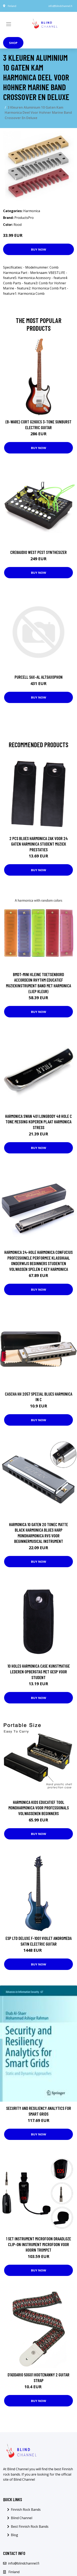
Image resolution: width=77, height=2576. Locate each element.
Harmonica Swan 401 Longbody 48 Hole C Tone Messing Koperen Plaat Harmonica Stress (38, 1122)
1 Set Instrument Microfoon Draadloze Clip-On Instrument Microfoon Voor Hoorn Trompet (38, 2244)
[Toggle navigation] (8, 24)
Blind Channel (21, 2518)
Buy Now (38, 249)
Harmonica (31, 211)
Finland (12, 6)
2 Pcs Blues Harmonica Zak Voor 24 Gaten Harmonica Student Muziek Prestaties (38, 844)
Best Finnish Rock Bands (29, 2526)
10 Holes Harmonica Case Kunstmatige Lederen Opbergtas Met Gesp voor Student (38, 1671)
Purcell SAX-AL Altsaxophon (39, 676)
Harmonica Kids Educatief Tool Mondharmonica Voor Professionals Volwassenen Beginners (38, 1808)
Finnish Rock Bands (26, 2509)
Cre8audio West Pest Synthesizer (38, 552)
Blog (14, 2535)
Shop (13, 43)
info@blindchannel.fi (60, 6)
